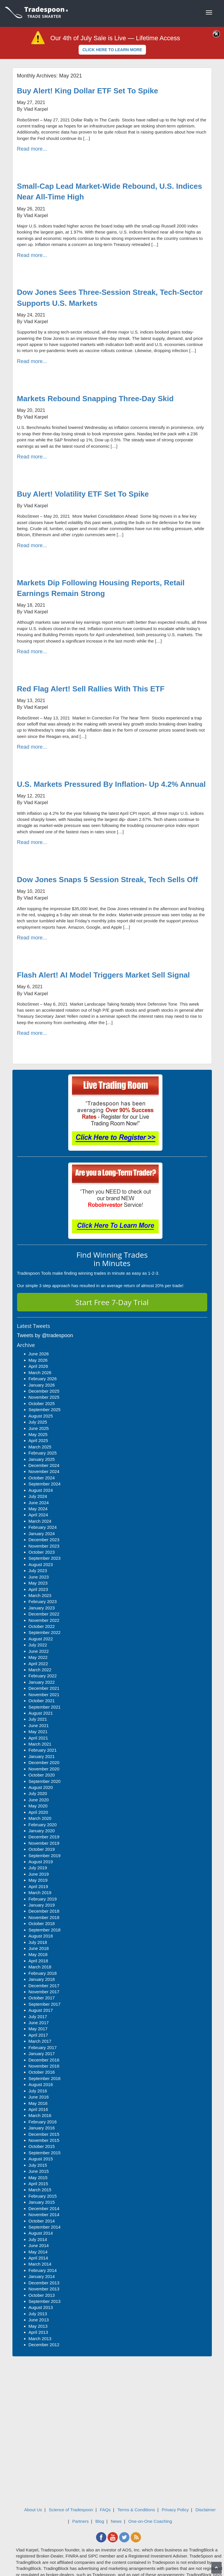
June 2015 (39, 2171)
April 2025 (38, 1440)
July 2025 (38, 1422)
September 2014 (45, 2227)
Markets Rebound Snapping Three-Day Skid (95, 398)
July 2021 (38, 1719)
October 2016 (42, 2072)
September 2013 (45, 2301)
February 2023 (43, 1601)
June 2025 (39, 1428)
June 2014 (39, 2245)
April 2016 (38, 2109)
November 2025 (44, 1397)
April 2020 (38, 1812)
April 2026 (38, 1366)
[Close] (216, 34)
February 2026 (43, 1378)
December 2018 (44, 1911)
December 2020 (44, 1762)
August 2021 (41, 1713)
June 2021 (39, 1725)
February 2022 (43, 1675)
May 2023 (38, 1583)
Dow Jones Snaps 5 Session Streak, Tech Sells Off (107, 879)
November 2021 (44, 1694)
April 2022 (38, 1663)
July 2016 (38, 2090)
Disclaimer (205, 2509)
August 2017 (41, 2010)
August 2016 (41, 2084)
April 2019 (38, 1886)
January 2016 (42, 2127)
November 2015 (44, 2140)
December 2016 (44, 2059)
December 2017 (44, 1985)
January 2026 (42, 1385)
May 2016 (38, 2103)
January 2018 (42, 1979)
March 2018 (40, 1966)
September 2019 (45, 1855)
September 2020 (45, 1781)
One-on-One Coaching (150, 2521)
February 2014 (43, 2270)
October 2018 (42, 1923)
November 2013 (44, 2288)
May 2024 (38, 1508)
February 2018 (43, 1973)
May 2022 (38, 1657)
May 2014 (38, 2251)
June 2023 (39, 1576)
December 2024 (44, 1465)
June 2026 (39, 1353)
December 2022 (44, 1613)
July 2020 (38, 1793)
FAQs (105, 2509)
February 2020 (43, 1824)
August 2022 (41, 1638)
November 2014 (44, 2214)
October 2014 (42, 2220)
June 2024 (39, 1502)
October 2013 (42, 2295)
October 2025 (42, 1403)
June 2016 (39, 2096)
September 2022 (45, 1632)
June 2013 (39, 2319)
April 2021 (38, 1737)
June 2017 (39, 2022)
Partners (80, 2521)
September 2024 (45, 1483)
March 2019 (40, 1892)
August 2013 (41, 2307)
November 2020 (44, 1768)
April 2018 (38, 1960)
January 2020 (42, 1830)
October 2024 (42, 1477)
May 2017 (38, 2028)
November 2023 (44, 1546)
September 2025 (45, 1409)
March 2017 (40, 2041)
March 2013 (40, 2338)
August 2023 (41, 1564)
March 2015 (40, 2189)
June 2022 (39, 1651)
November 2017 (44, 1991)
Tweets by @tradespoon (45, 1335)
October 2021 (42, 1700)
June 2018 (39, 1948)
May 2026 (38, 1360)
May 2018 (38, 1954)
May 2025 (38, 1434)
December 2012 (44, 2344)
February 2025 (43, 1452)
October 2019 (42, 1849)
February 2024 (43, 1527)
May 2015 (38, 2177)
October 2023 (42, 1552)
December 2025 (44, 1391)
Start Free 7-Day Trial (112, 1302)
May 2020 (38, 1805)
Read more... (32, 149)
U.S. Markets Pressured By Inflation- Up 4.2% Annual (111, 784)
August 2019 (41, 1861)
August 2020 (41, 1787)
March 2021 (40, 1744)
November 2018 (44, 1917)
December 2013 (44, 2282)
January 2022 (42, 1682)
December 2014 (44, 2208)
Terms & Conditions (136, 2509)
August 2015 (41, 2158)
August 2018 (41, 1935)
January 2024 (42, 1533)
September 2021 (45, 1707)
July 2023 (38, 1570)
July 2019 (38, 1867)
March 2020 (40, 1818)
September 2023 (45, 1558)
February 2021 (43, 1750)
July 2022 (38, 1644)
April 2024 (38, 1514)
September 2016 (45, 2078)
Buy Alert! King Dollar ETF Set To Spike (87, 90)
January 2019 (42, 1905)
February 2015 (43, 2196)
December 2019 (44, 1836)
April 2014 (38, 2257)
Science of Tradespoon (71, 2509)
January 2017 (42, 2053)
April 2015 (38, 2183)
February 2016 (43, 2121)
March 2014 (40, 2264)
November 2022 (44, 1620)
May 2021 (38, 1731)
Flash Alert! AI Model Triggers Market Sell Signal (103, 975)
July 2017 (38, 2016)
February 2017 (43, 2047)
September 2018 (45, 1929)
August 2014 (41, 2233)
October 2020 (42, 1774)
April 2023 (38, 1589)
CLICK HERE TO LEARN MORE (112, 49)
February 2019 (43, 1898)
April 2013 (38, 2332)
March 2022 (40, 1669)
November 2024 (44, 1471)
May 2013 (38, 2326)
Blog (99, 2521)
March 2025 (40, 1446)
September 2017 (45, 2004)
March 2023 (40, 1595)
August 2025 (41, 1415)
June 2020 (39, 1799)
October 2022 (42, 1626)
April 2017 (38, 2035)
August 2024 (41, 1490)
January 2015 (42, 2202)
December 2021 (44, 1688)
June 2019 (39, 1874)
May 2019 (38, 1880)
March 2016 (40, 2115)
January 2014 (42, 2276)
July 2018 (38, 1942)
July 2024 (38, 1496)
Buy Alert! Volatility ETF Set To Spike (83, 494)
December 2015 (44, 2134)
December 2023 (44, 1539)
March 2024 (40, 1521)
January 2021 (42, 1756)
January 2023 (42, 1607)
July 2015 (38, 2165)
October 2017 (42, 1997)
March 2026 (40, 1372)
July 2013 (38, 2313)
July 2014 (38, 2239)
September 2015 (45, 2152)
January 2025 (42, 1459)
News (116, 2521)
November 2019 (44, 1843)
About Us (33, 2509)
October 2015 (42, 2146)
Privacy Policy (175, 2509)
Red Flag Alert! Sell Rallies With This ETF (91, 688)
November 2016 (44, 2066)
